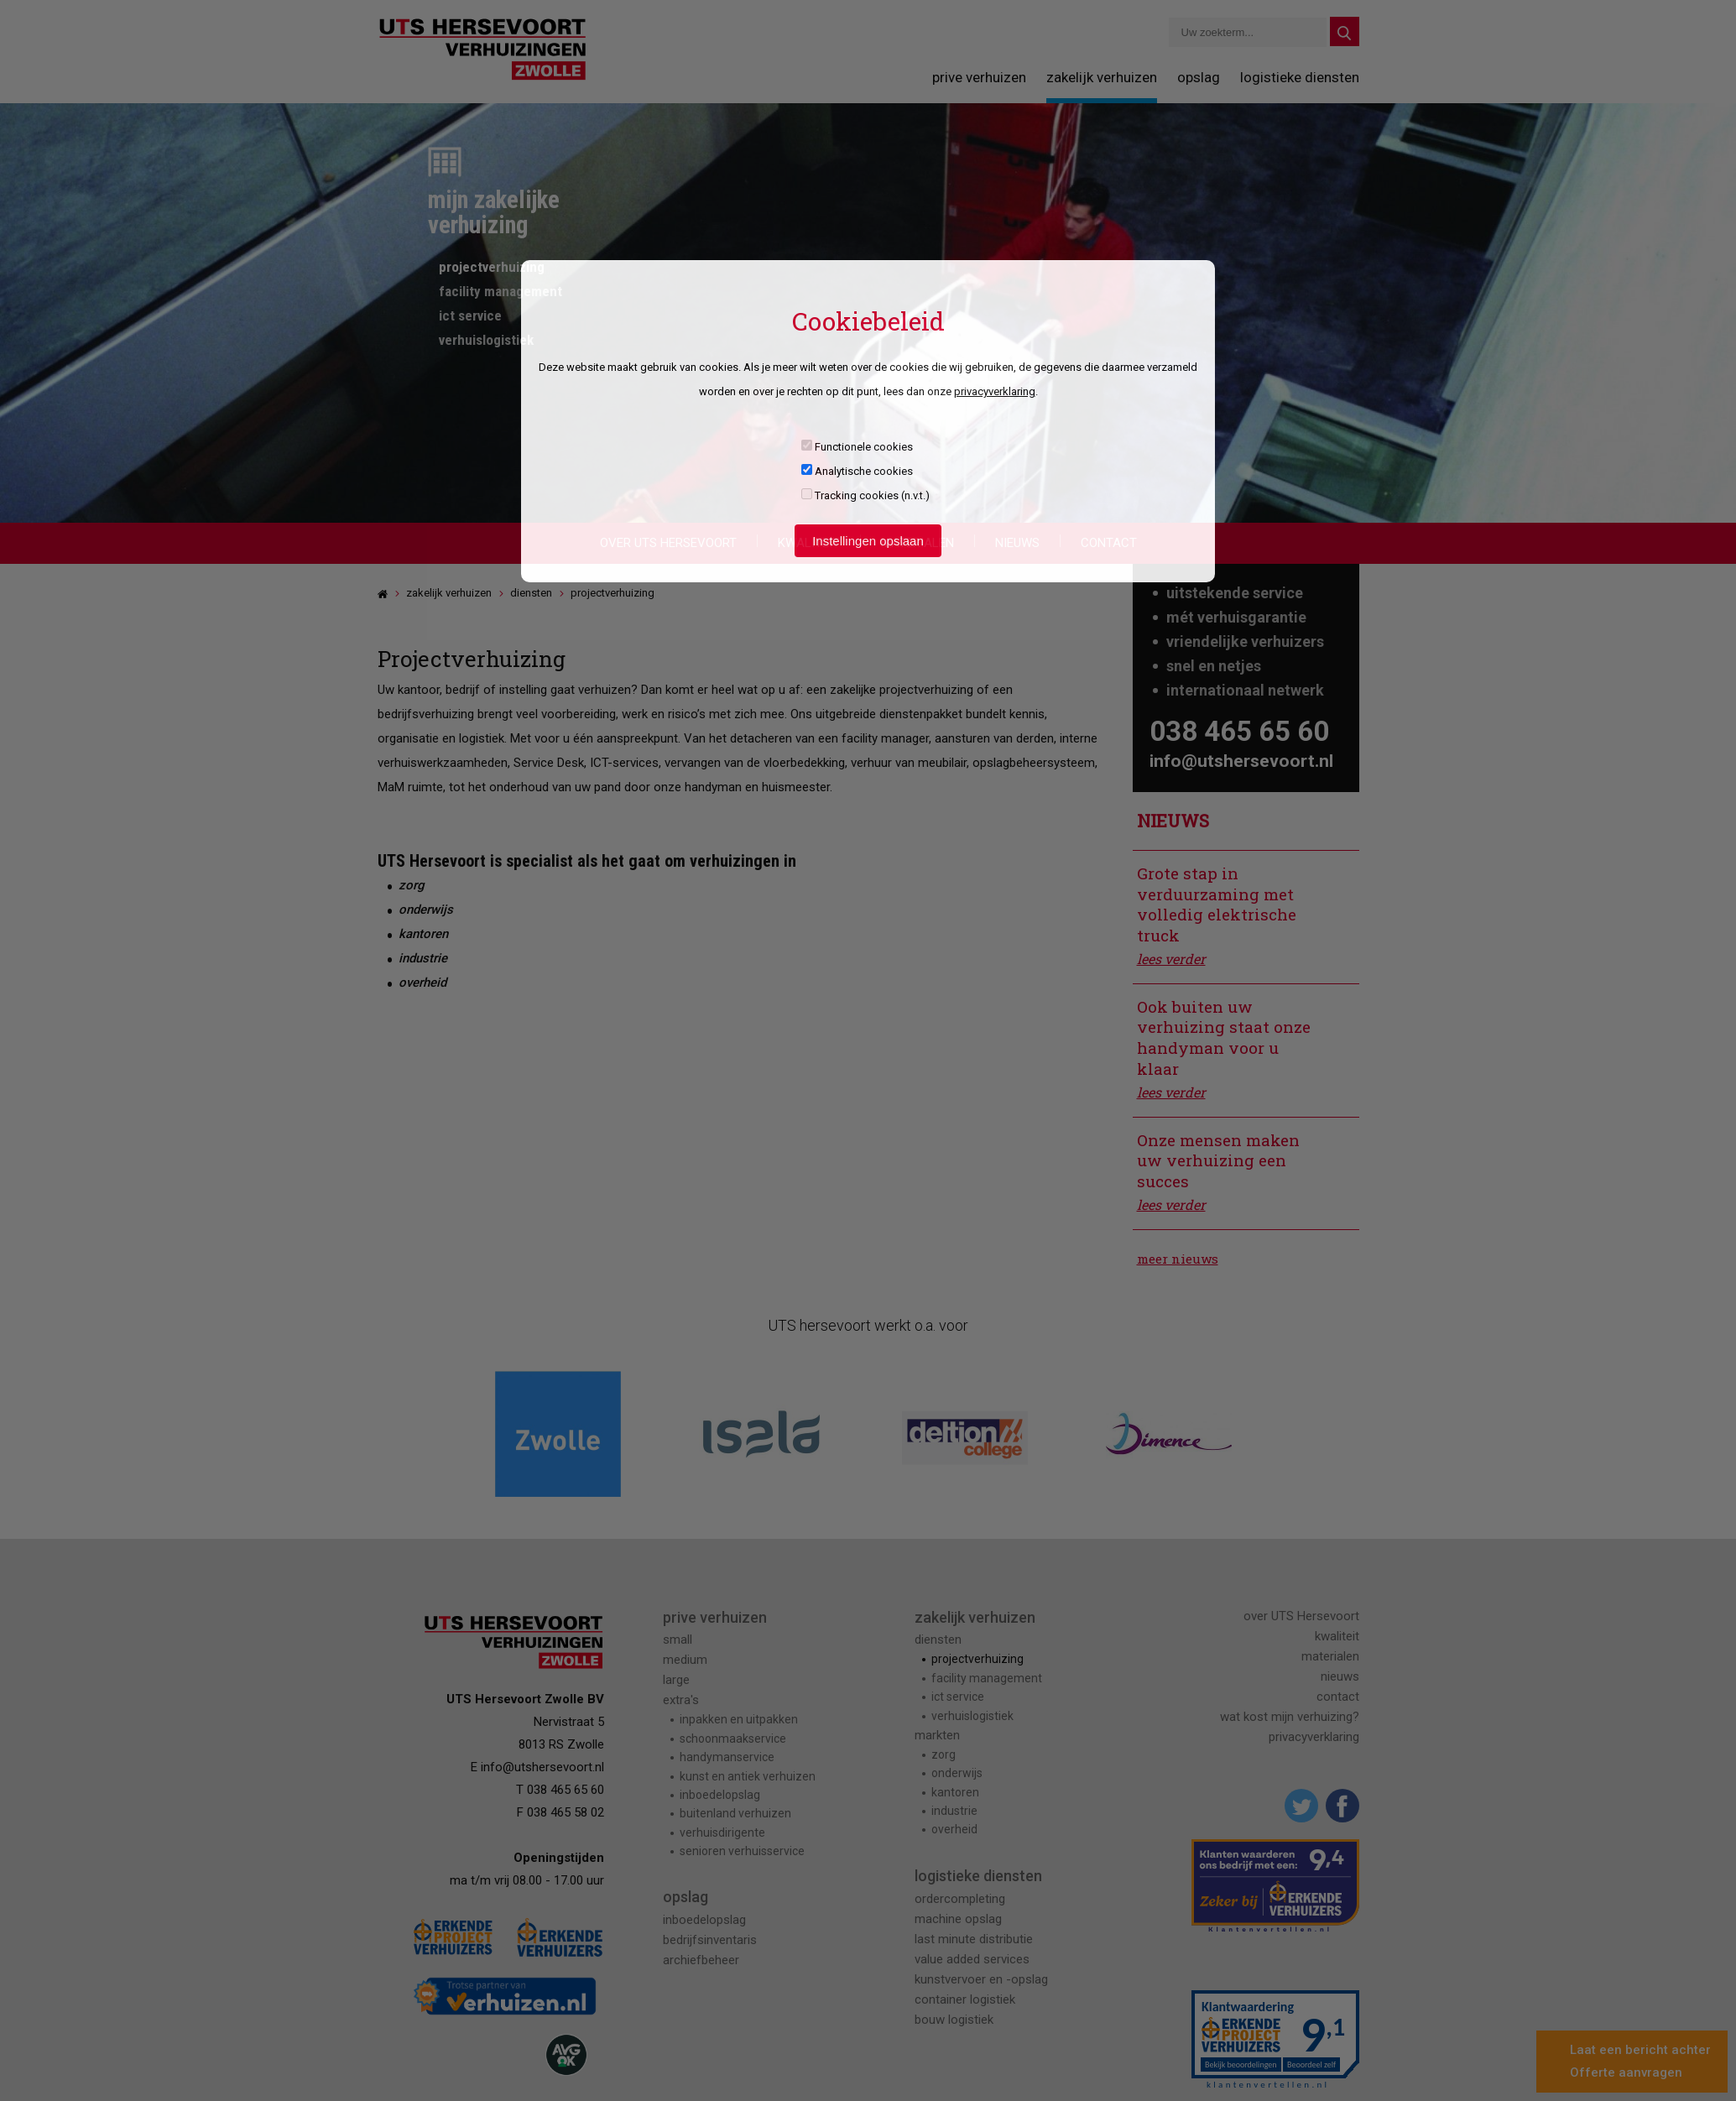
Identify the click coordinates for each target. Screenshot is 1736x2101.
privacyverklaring (994, 391)
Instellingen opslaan (868, 541)
